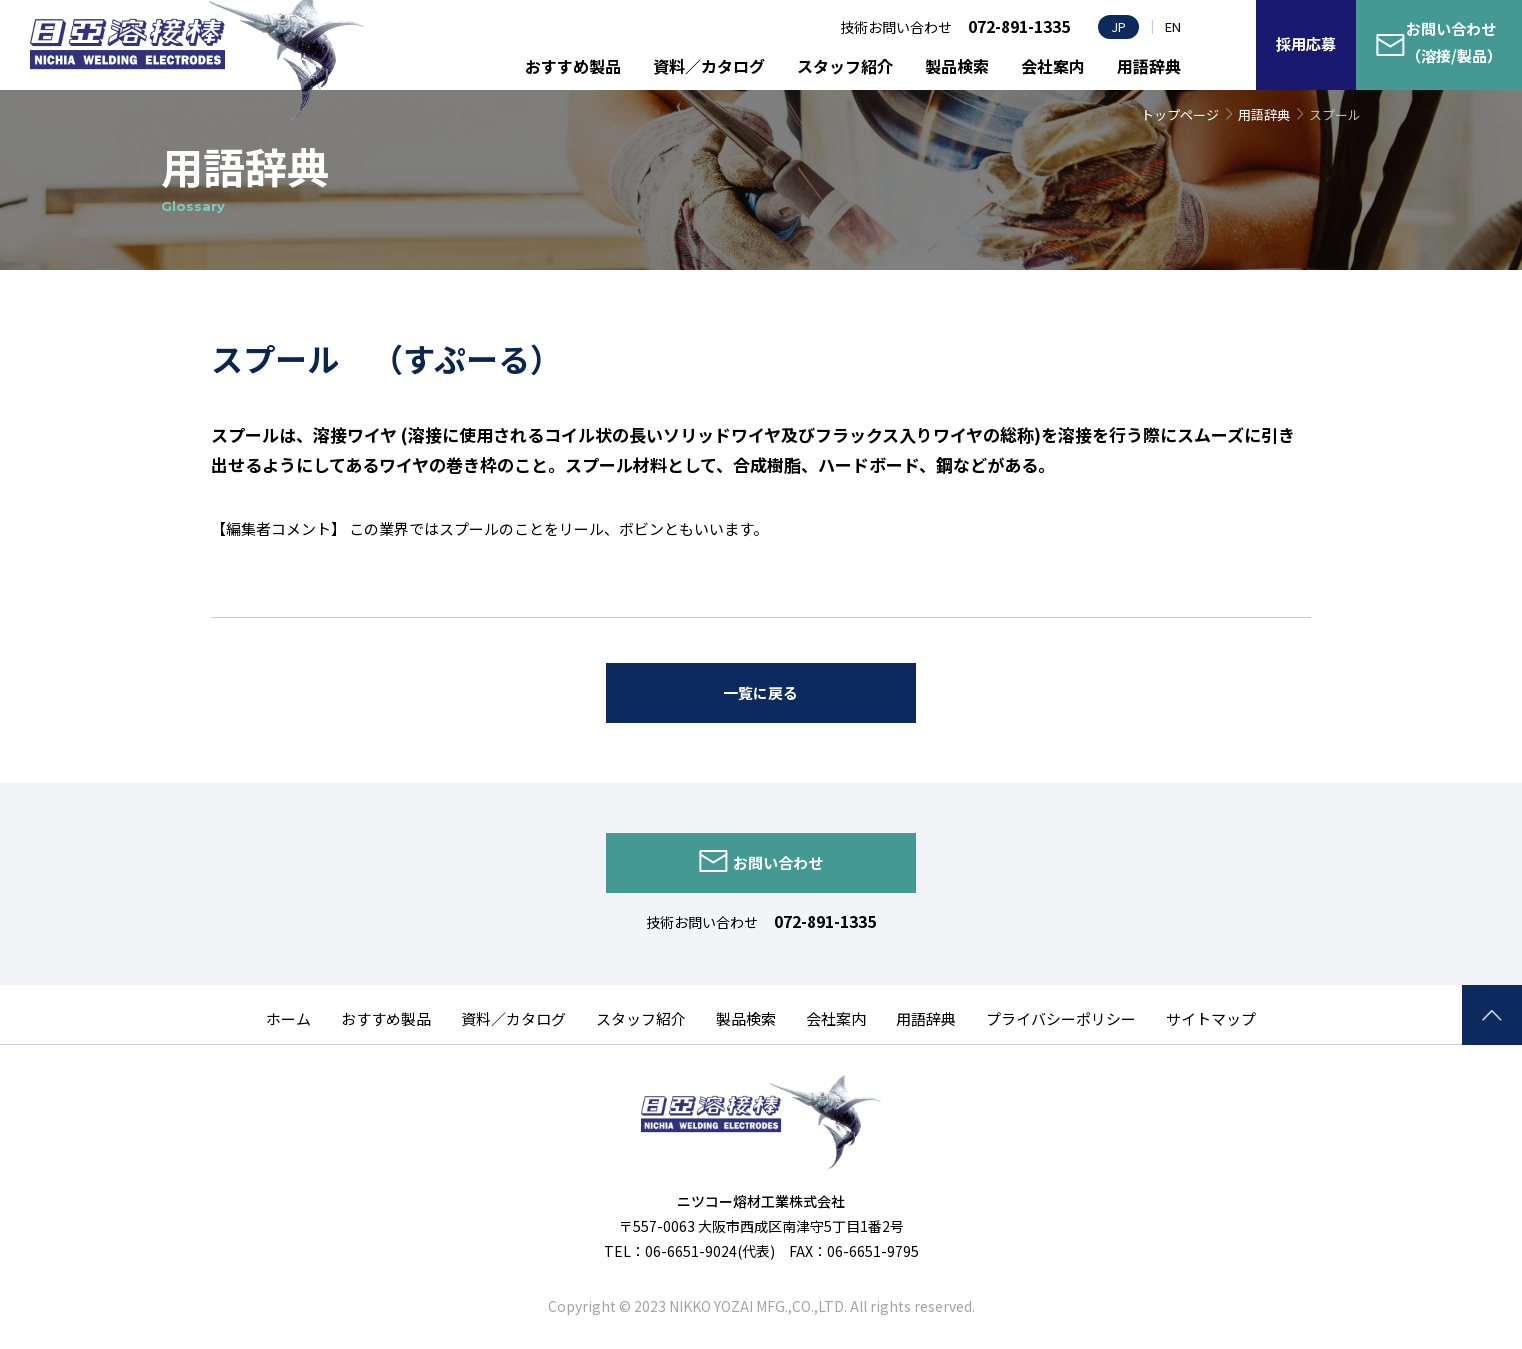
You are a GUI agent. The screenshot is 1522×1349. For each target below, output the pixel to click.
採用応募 (1306, 43)
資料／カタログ (709, 66)
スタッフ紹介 (845, 66)
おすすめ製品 (573, 66)
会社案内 (1053, 66)
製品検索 (957, 66)
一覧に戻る (760, 692)
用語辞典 (1149, 66)
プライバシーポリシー (1061, 1018)
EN (1173, 26)
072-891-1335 (825, 921)
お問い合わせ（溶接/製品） (1454, 42)
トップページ (1180, 114)
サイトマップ (1211, 1018)
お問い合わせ (778, 862)
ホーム (288, 1018)
